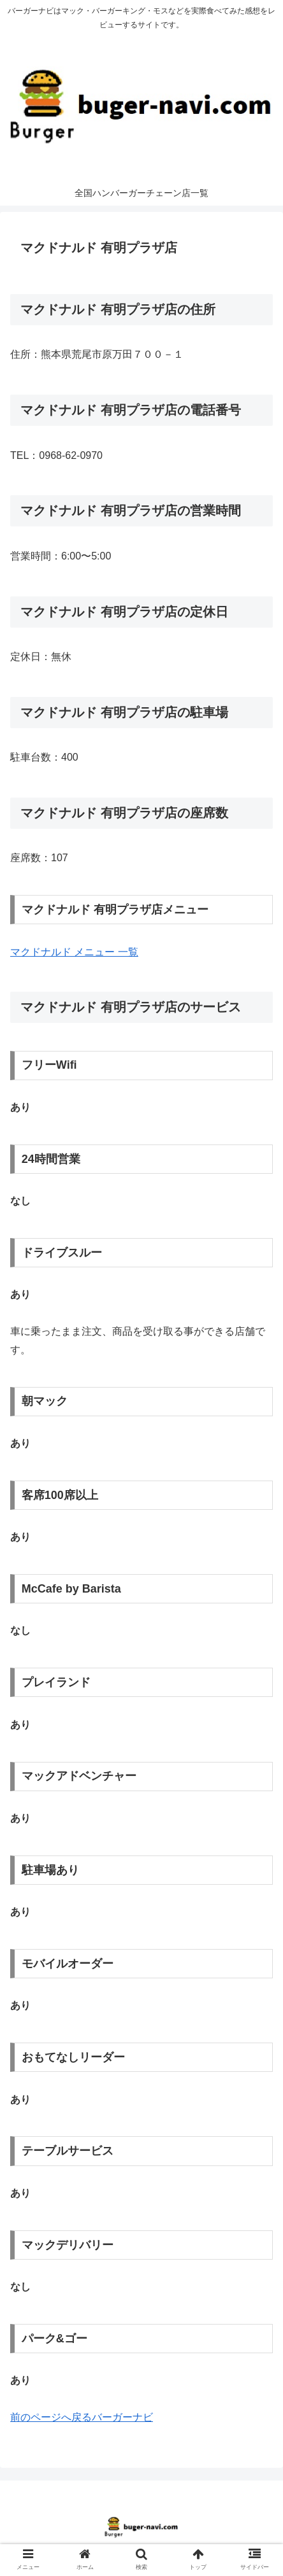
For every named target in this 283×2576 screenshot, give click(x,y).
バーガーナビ (122, 2417)
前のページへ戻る (51, 2417)
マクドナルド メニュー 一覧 (74, 952)
